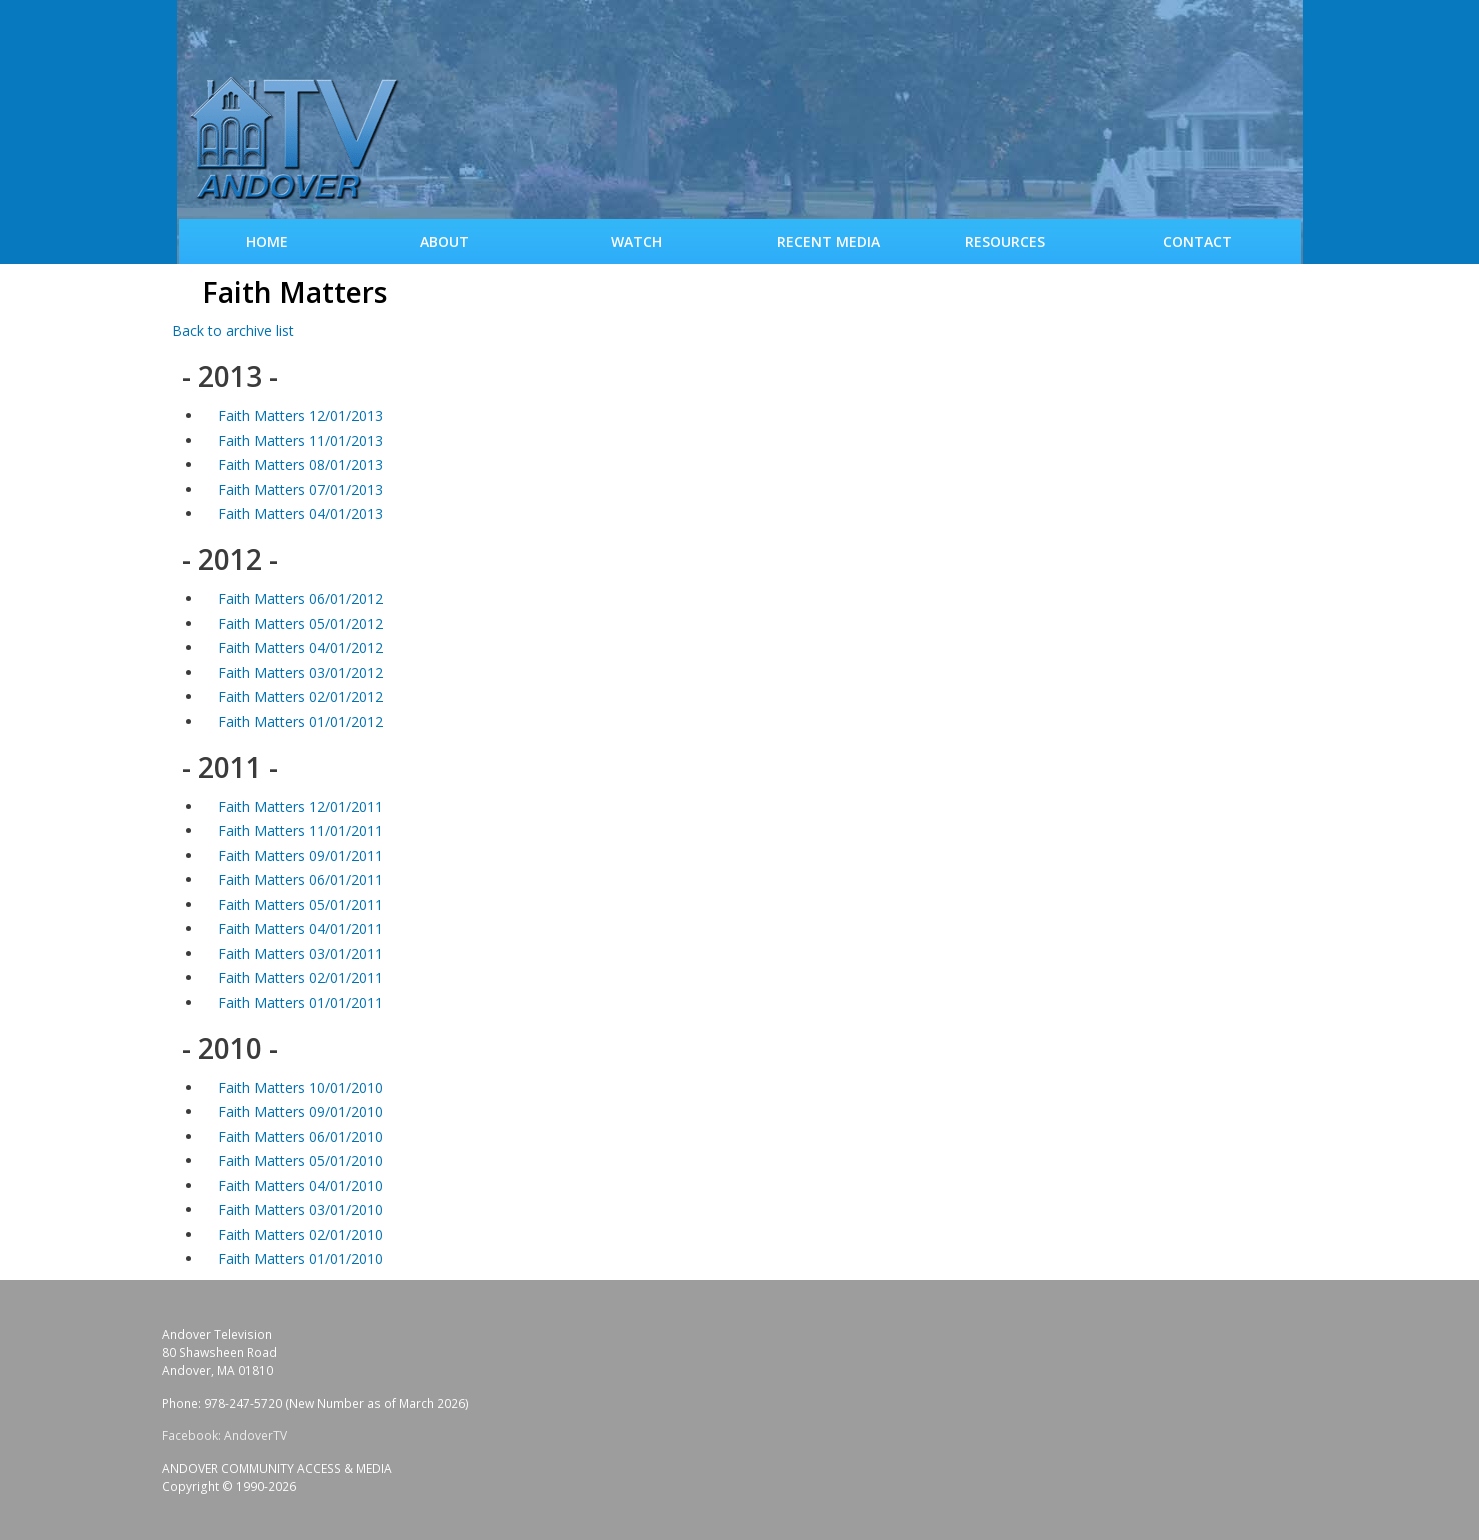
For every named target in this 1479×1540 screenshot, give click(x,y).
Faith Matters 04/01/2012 (300, 647)
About (444, 241)
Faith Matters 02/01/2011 (300, 977)
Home (267, 241)
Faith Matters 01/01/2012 (300, 721)
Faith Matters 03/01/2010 (300, 1209)
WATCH (636, 241)
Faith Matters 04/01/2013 (300, 513)
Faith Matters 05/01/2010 (300, 1160)
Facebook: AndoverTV (224, 1435)
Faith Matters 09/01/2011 (300, 855)
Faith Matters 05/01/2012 (300, 623)
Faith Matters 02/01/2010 (300, 1234)
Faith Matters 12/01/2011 (300, 806)
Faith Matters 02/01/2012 (300, 696)
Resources (1005, 241)
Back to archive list (233, 330)
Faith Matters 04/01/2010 (300, 1185)
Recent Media (828, 241)
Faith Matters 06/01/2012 (300, 598)
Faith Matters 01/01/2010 (300, 1258)
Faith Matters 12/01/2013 (300, 415)
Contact (1197, 241)
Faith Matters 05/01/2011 (300, 904)
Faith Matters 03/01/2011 (300, 953)
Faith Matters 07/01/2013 (300, 489)
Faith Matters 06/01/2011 (300, 879)
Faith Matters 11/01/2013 (300, 440)
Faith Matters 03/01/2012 (300, 672)
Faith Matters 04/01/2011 (300, 928)
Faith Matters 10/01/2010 (300, 1087)
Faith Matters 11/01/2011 (300, 830)
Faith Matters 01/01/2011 (300, 1002)
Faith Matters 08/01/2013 (300, 464)
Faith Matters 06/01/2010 (300, 1136)
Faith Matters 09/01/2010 (300, 1111)
